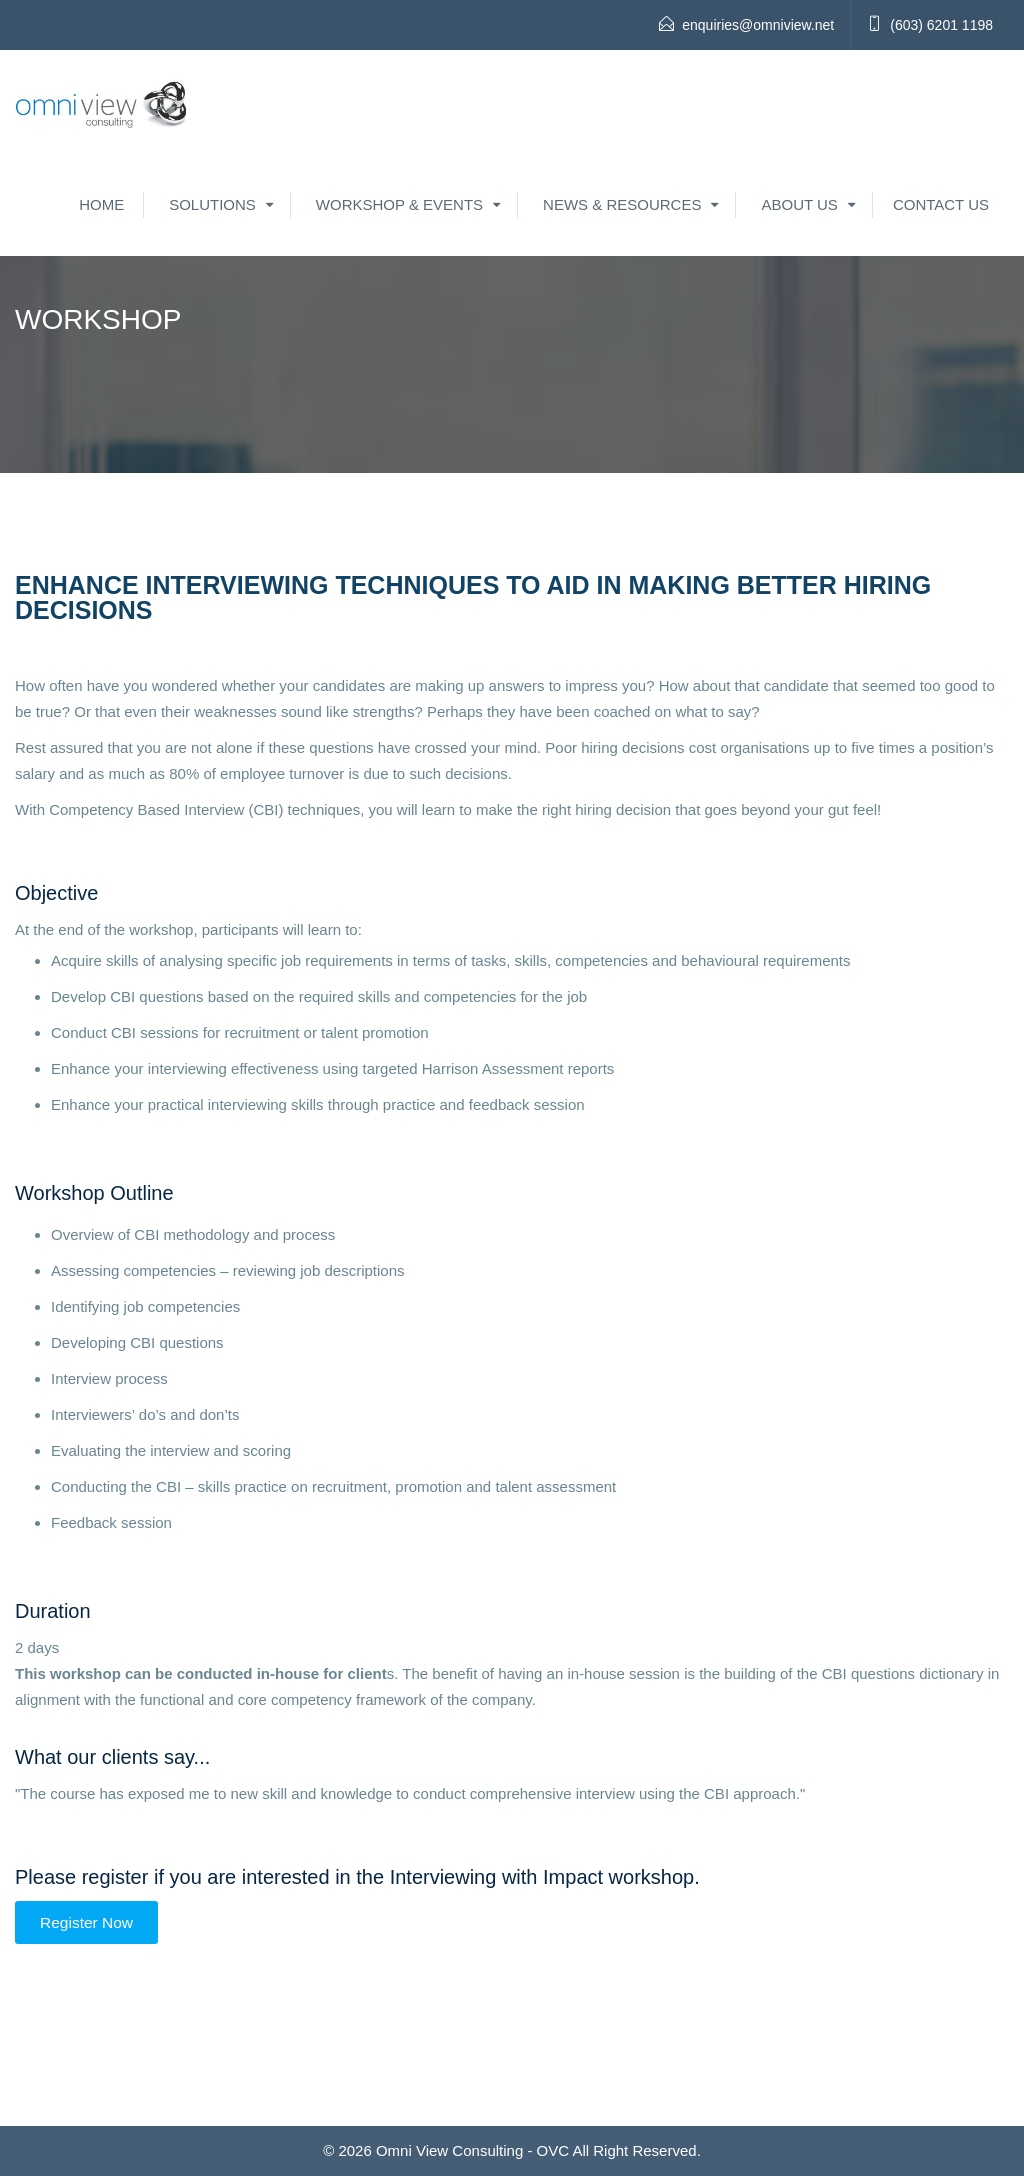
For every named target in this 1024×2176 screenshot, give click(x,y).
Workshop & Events (399, 204)
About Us (799, 204)
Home (101, 204)
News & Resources (622, 204)
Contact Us (941, 204)
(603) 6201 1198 (941, 25)
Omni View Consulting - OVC (472, 2150)
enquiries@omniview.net (758, 25)
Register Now (86, 1922)
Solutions (212, 204)
